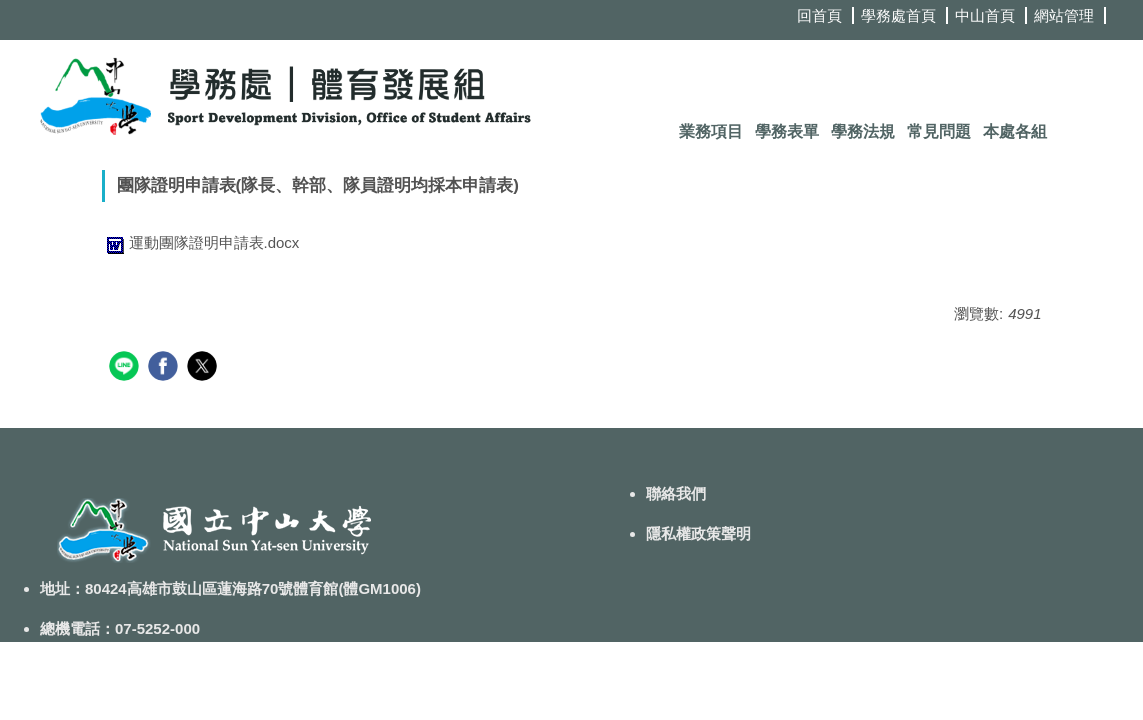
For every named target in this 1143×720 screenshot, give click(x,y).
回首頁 (819, 15)
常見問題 (939, 131)
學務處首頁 (898, 15)
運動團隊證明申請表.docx (201, 242)
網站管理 (1064, 15)
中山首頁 (985, 15)
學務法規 (863, 131)
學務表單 (787, 131)
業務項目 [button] (711, 131)
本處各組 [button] (1015, 131)
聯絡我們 (676, 493)
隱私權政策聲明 (698, 533)
